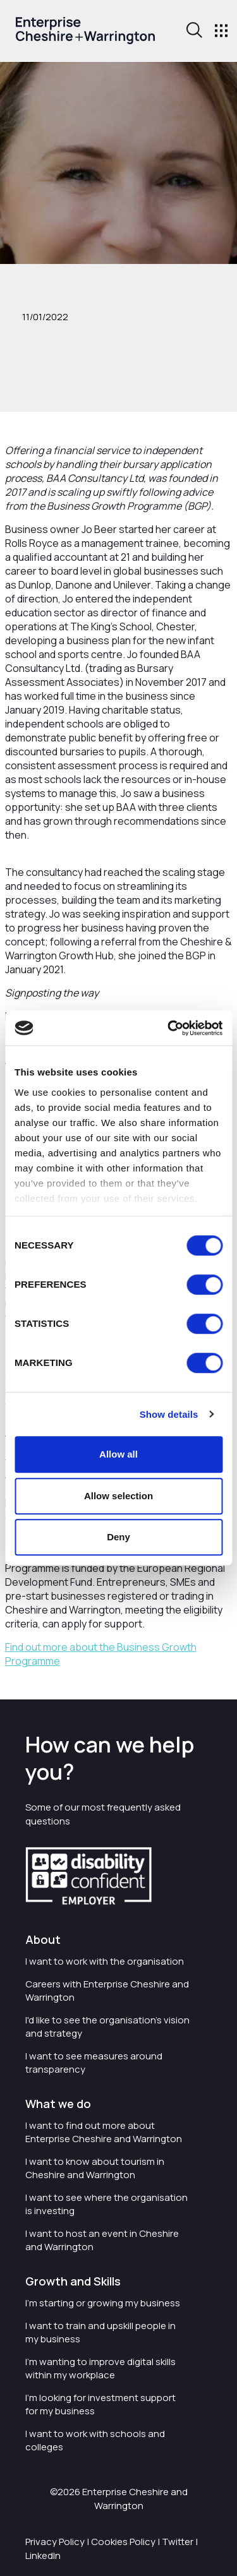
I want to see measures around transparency (93, 2062)
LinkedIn (43, 2555)
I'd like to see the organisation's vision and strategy (107, 2026)
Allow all (118, 1454)
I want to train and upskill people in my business (100, 2332)
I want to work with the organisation (104, 1961)
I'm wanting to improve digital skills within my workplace (100, 2368)
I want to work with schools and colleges (95, 2440)
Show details (169, 1414)
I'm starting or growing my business (102, 2302)
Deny (118, 1536)
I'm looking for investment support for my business (100, 2404)
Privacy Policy (55, 2541)
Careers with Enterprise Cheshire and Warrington (107, 1990)
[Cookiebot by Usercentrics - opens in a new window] (168, 1028)
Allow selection (118, 1495)
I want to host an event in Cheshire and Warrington (102, 2240)
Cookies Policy (123, 2541)
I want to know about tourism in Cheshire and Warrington (94, 2168)
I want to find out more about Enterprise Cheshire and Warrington (103, 2132)
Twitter (177, 2541)
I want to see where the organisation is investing (106, 2204)
